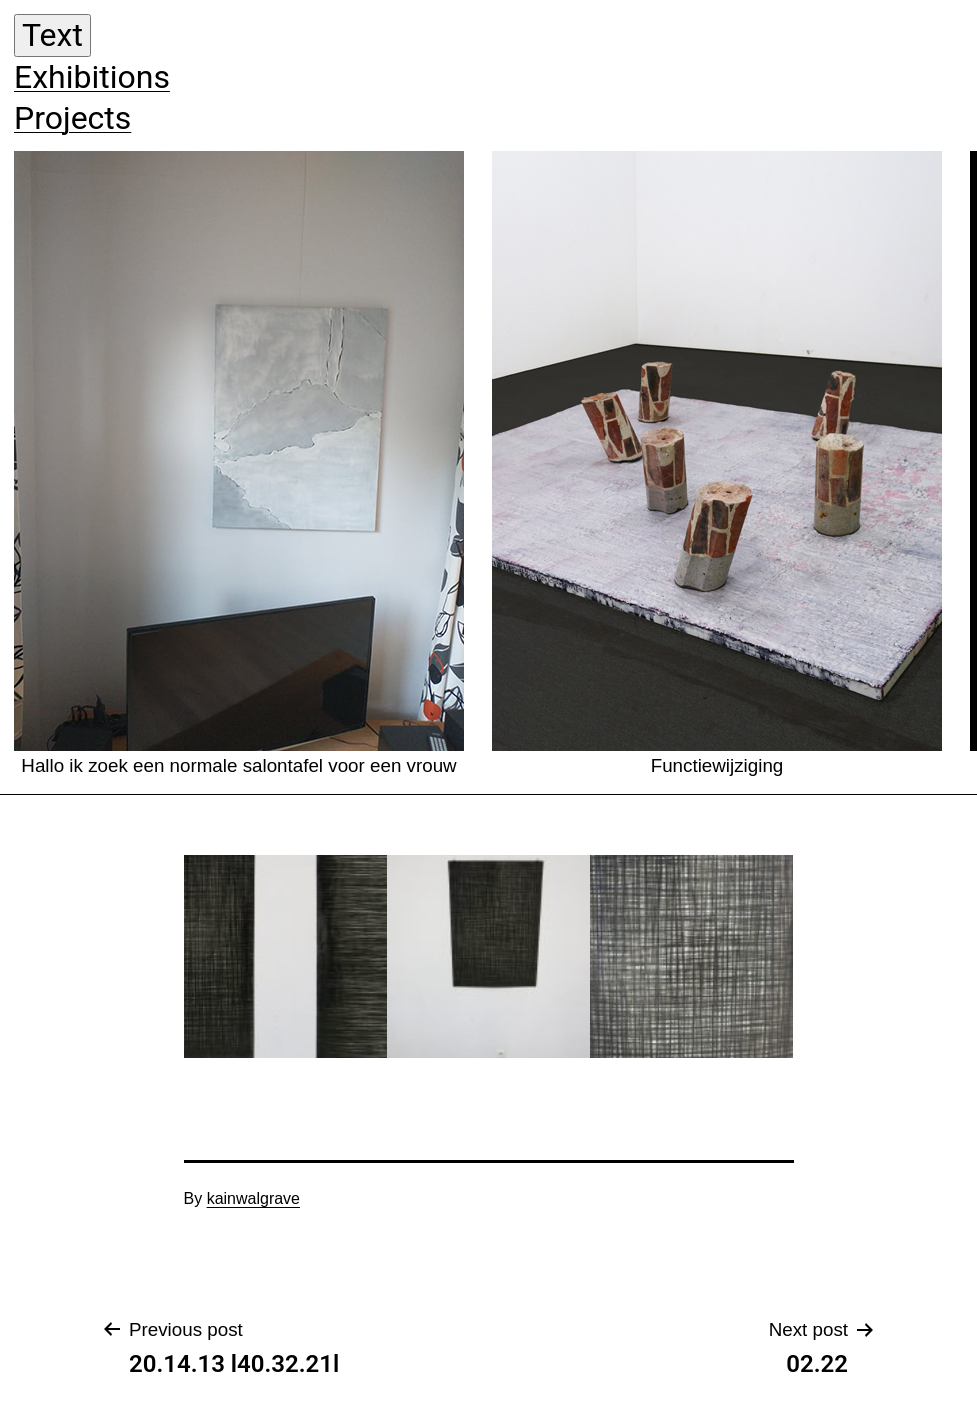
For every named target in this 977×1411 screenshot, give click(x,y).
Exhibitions (92, 77)
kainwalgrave (253, 1198)
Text (52, 35)
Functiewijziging (717, 463)
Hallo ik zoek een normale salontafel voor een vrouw (239, 463)
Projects (72, 118)
